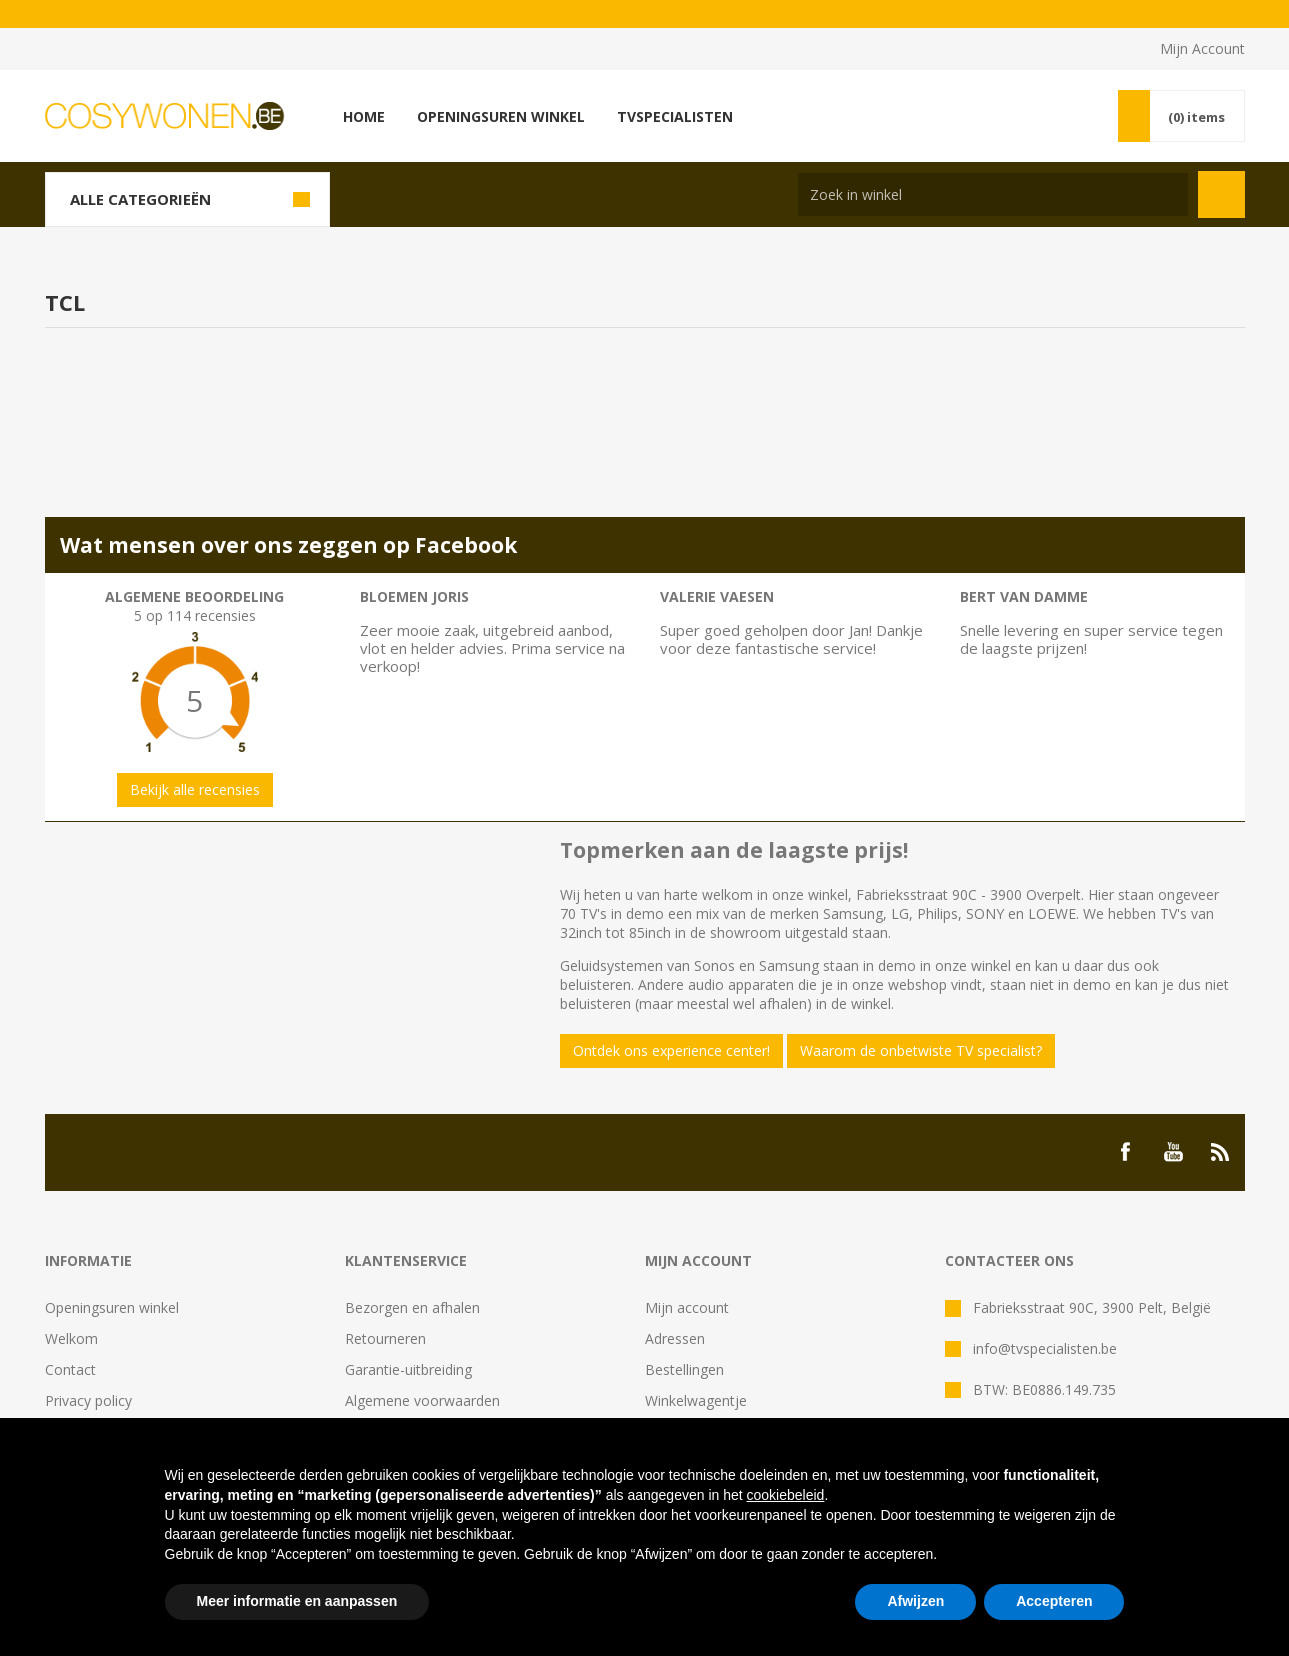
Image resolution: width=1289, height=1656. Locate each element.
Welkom (71, 1338)
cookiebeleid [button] (786, 1495)
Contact (70, 1369)
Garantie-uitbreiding (408, 1369)
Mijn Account (1202, 48)
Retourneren (385, 1338)
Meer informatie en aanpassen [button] (297, 1601)
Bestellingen (684, 1369)
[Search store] (993, 194)
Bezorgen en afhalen (412, 1307)
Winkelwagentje (696, 1400)
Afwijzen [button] (915, 1601)
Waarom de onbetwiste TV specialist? (921, 1050)
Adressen (675, 1338)
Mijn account (687, 1307)
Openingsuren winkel (112, 1307)
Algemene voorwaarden (422, 1400)
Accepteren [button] (1054, 1601)
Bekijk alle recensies (195, 789)
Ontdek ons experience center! (671, 1050)
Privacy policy (88, 1400)
